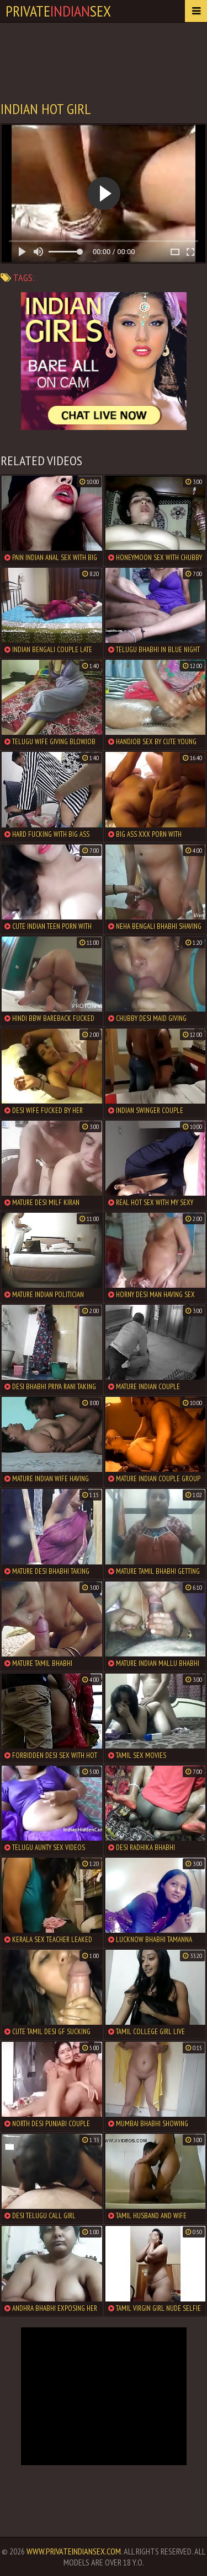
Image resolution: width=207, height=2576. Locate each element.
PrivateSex (58, 11)
